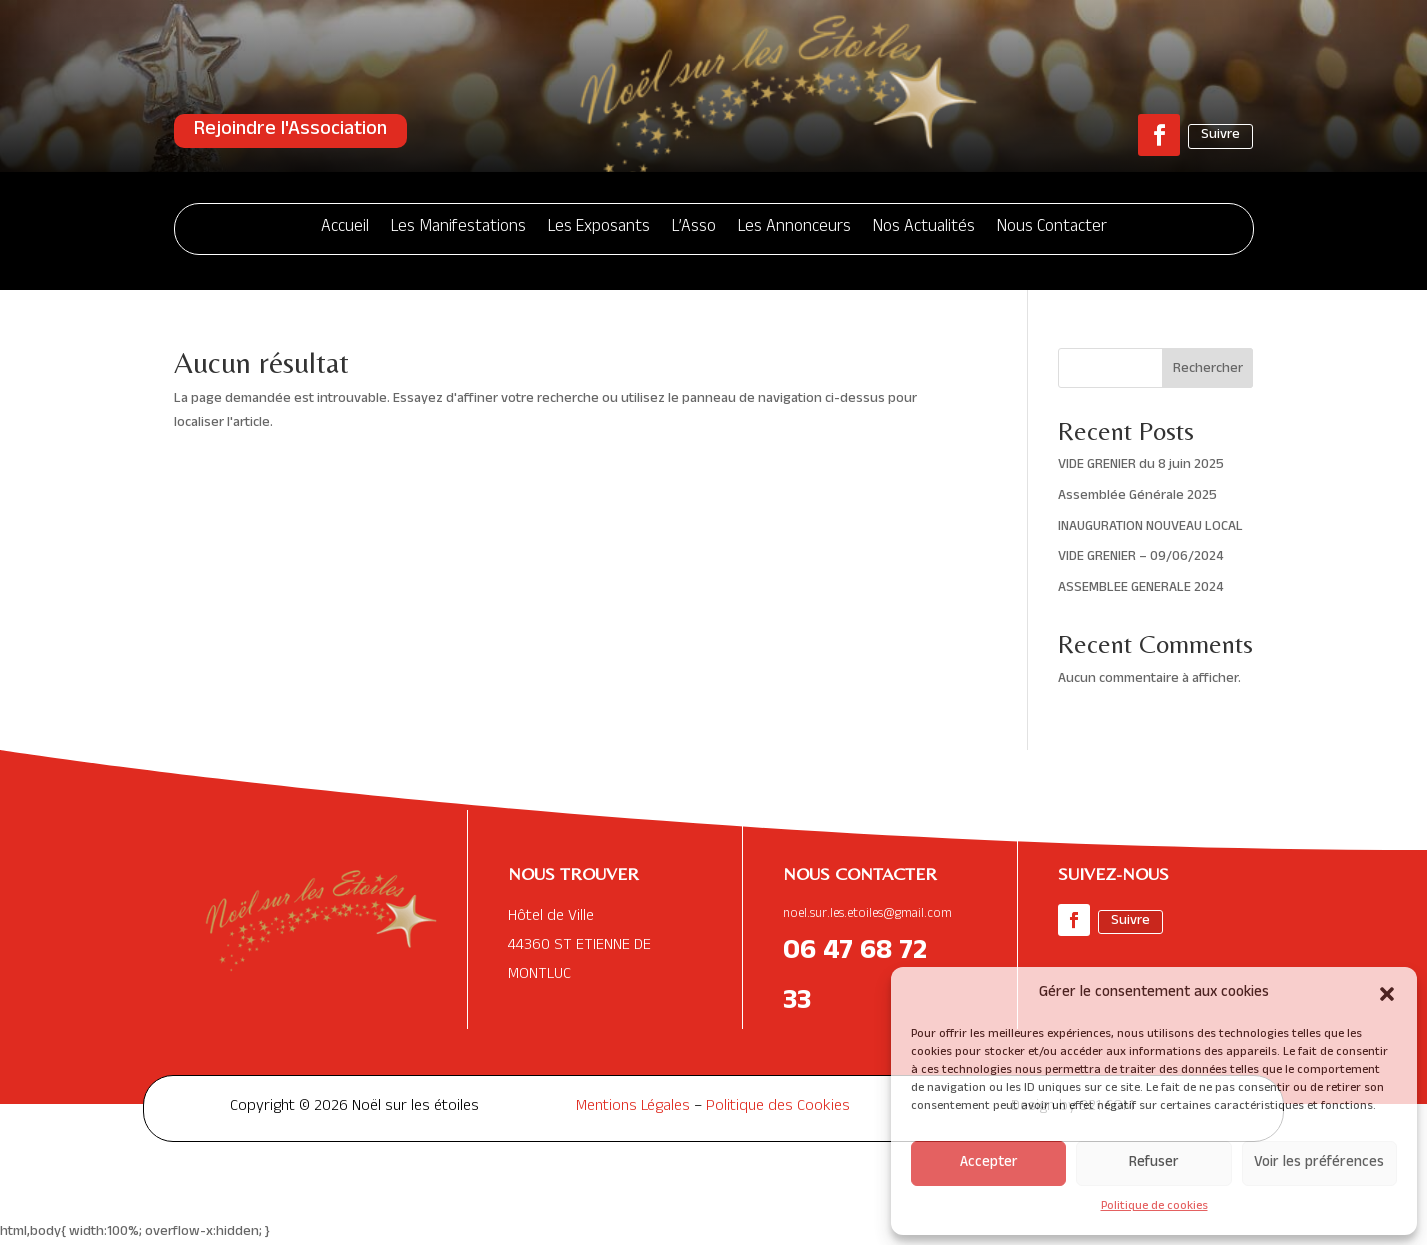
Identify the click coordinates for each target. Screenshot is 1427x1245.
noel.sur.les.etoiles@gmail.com (867, 915)
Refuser (1154, 1163)
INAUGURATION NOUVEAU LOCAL (1150, 527)
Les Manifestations (458, 228)
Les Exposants (599, 228)
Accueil (345, 228)
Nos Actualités (924, 228)
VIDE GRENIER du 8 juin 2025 (1141, 465)
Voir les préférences (1319, 1163)
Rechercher (1208, 369)
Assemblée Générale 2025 (1137, 496)
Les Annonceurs (794, 228)
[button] (1387, 994)
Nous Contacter (1052, 228)
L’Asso (694, 228)
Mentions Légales (633, 1108)
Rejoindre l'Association (290, 131)
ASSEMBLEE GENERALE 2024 (1140, 588)
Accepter (989, 1163)
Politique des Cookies (778, 1108)
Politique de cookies (1154, 1207)
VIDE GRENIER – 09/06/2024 (1140, 557)
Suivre (1220, 135)
